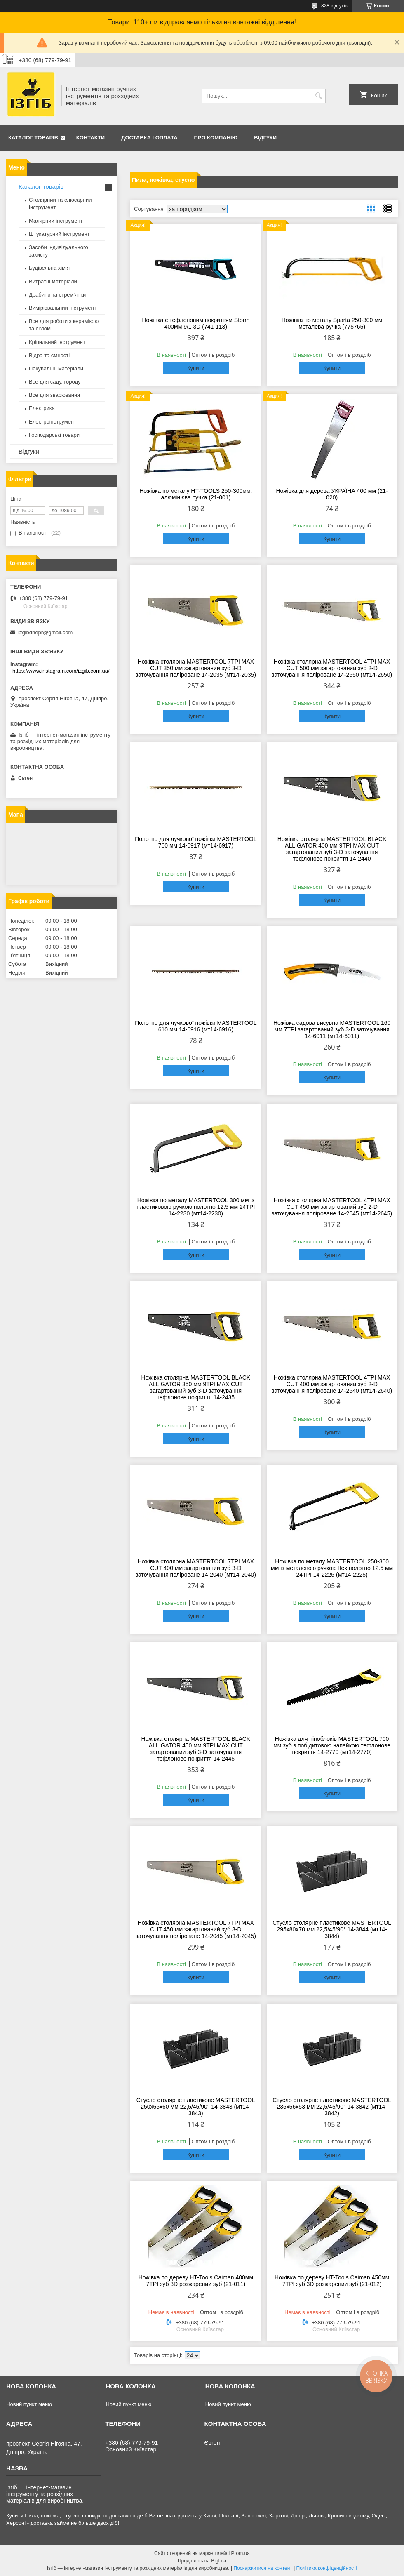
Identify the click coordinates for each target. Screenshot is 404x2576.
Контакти (90, 137)
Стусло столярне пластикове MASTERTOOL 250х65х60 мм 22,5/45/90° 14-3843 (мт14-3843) (195, 2107)
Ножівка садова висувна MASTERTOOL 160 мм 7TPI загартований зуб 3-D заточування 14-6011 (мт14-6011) (331, 1029)
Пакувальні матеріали (56, 368)
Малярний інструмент (56, 221)
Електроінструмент (52, 422)
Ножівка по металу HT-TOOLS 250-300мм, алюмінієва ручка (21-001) (195, 494)
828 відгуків (334, 6)
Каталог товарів (33, 137)
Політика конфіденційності (326, 2568)
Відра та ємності (49, 355)
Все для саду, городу (55, 382)
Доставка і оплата (149, 137)
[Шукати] (318, 96)
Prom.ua (240, 2553)
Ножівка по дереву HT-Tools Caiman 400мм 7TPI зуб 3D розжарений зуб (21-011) (196, 2280)
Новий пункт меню (29, 2404)
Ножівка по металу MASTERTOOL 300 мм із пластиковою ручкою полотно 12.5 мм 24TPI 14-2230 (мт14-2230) (195, 1207)
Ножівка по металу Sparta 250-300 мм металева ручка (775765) (332, 323)
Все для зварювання (54, 395)
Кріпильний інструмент (57, 342)
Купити (195, 368)
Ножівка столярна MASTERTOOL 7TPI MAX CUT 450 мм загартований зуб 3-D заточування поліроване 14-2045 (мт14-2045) (196, 1929)
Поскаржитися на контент (262, 2568)
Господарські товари (54, 435)
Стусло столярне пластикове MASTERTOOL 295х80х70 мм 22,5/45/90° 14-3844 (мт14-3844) (331, 1929)
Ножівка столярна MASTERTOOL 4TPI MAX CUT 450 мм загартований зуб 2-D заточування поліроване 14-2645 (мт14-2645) (332, 1207)
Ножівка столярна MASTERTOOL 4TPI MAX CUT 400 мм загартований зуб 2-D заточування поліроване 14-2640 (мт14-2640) (332, 1384)
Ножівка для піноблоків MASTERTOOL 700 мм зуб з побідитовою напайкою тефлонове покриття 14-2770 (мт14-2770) (331, 1745)
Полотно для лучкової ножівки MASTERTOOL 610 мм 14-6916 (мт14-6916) (195, 1026)
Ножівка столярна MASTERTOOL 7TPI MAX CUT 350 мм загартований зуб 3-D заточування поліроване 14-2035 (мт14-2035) (196, 668)
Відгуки (265, 137)
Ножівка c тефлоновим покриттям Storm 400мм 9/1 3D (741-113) (196, 323)
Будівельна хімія (49, 268)
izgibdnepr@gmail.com (45, 632)
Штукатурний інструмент (59, 234)
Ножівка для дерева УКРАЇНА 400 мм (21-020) (332, 494)
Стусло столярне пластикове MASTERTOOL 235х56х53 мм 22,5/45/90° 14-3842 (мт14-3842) (331, 2107)
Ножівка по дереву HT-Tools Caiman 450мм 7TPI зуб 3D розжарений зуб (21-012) (332, 2280)
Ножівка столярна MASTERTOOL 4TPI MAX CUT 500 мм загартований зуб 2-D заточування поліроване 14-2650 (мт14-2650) (332, 668)
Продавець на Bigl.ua (202, 2561)
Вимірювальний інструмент (62, 308)
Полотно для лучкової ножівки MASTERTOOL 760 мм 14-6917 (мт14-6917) (195, 842)
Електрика (42, 408)
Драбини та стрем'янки (57, 295)
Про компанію (216, 137)
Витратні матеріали (53, 281)
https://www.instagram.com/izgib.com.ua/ (61, 671)
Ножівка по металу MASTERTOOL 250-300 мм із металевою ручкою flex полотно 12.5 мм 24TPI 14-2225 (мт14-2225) (332, 1568)
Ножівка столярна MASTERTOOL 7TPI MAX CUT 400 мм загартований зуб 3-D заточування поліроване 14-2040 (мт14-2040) (196, 1568)
